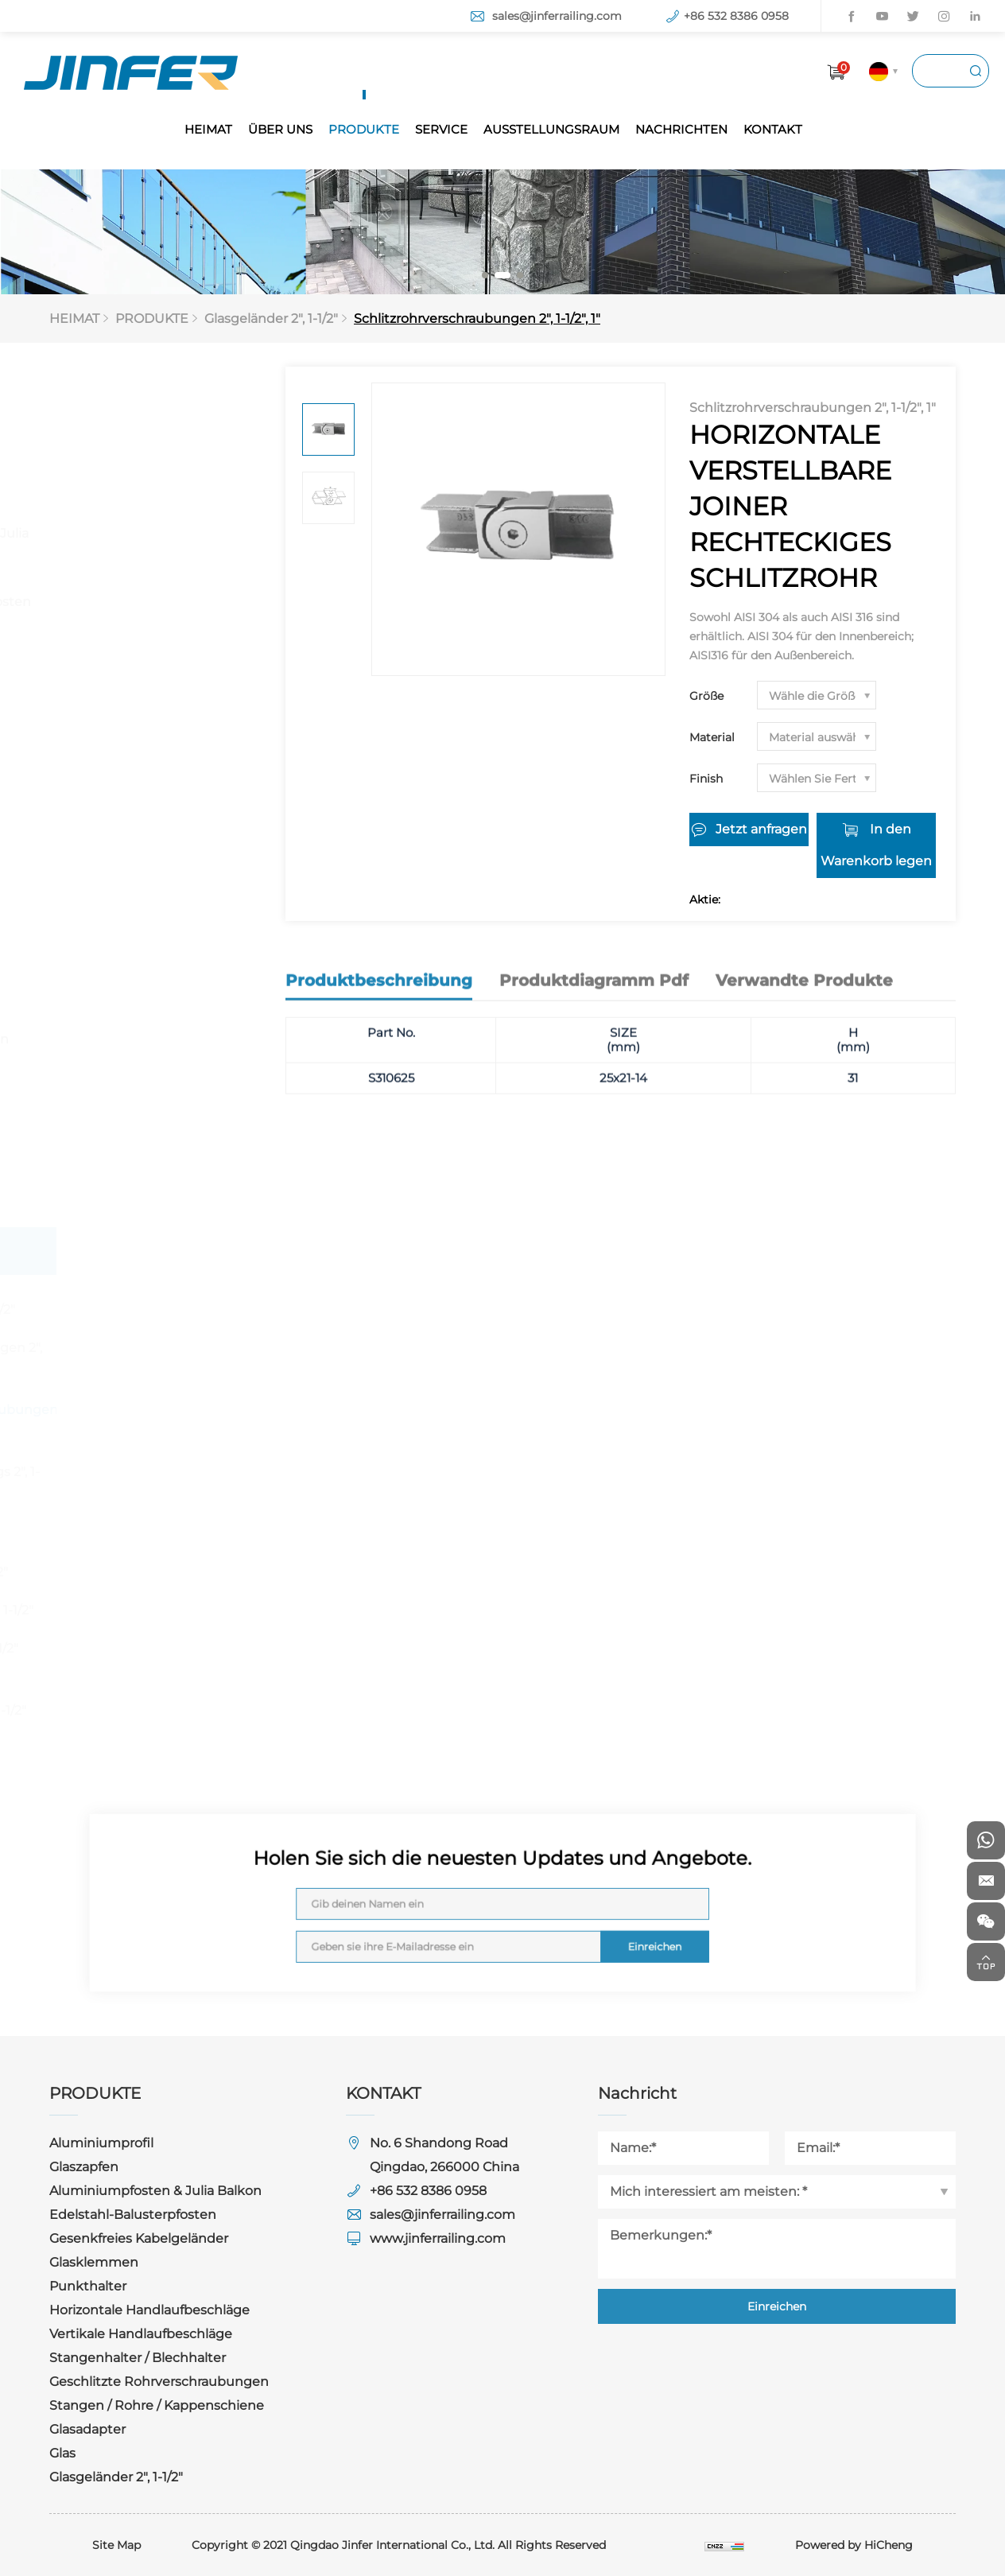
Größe (706, 696)
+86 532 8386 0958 (736, 16)
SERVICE (441, 129)
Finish (706, 778)
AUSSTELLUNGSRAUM (551, 129)
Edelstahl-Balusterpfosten (152, 601)
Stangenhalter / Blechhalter (119, 960)
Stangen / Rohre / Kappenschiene (124, 1097)
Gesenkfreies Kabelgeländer (115, 660)
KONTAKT (772, 129)
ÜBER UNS (280, 129)
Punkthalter (107, 765)
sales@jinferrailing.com (557, 16)
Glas (82, 1202)
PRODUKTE (363, 129)
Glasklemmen (113, 717)
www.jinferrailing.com (438, 2238)
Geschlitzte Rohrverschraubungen (141, 1029)
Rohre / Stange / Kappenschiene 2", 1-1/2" (156, 1698)
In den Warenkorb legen (876, 845)
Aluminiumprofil (121, 437)
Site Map (116, 2545)
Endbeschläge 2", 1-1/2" (152, 1648)
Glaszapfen (103, 485)
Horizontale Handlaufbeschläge (131, 823)
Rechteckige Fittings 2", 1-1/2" (163, 1483)
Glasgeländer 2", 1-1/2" (271, 318)
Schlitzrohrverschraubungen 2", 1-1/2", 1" (477, 318)
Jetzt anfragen (761, 829)
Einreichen (587, 1927)
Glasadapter (107, 1155)
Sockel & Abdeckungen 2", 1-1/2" (164, 1359)
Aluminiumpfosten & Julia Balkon (151, 543)
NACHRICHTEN (681, 129)
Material (712, 737)
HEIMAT (208, 129)
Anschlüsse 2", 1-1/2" (142, 1533)
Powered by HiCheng (854, 2545)
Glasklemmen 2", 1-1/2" (150, 1309)
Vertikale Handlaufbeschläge (131, 892)
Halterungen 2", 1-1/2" (147, 1571)
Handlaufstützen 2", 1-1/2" (160, 1610)
